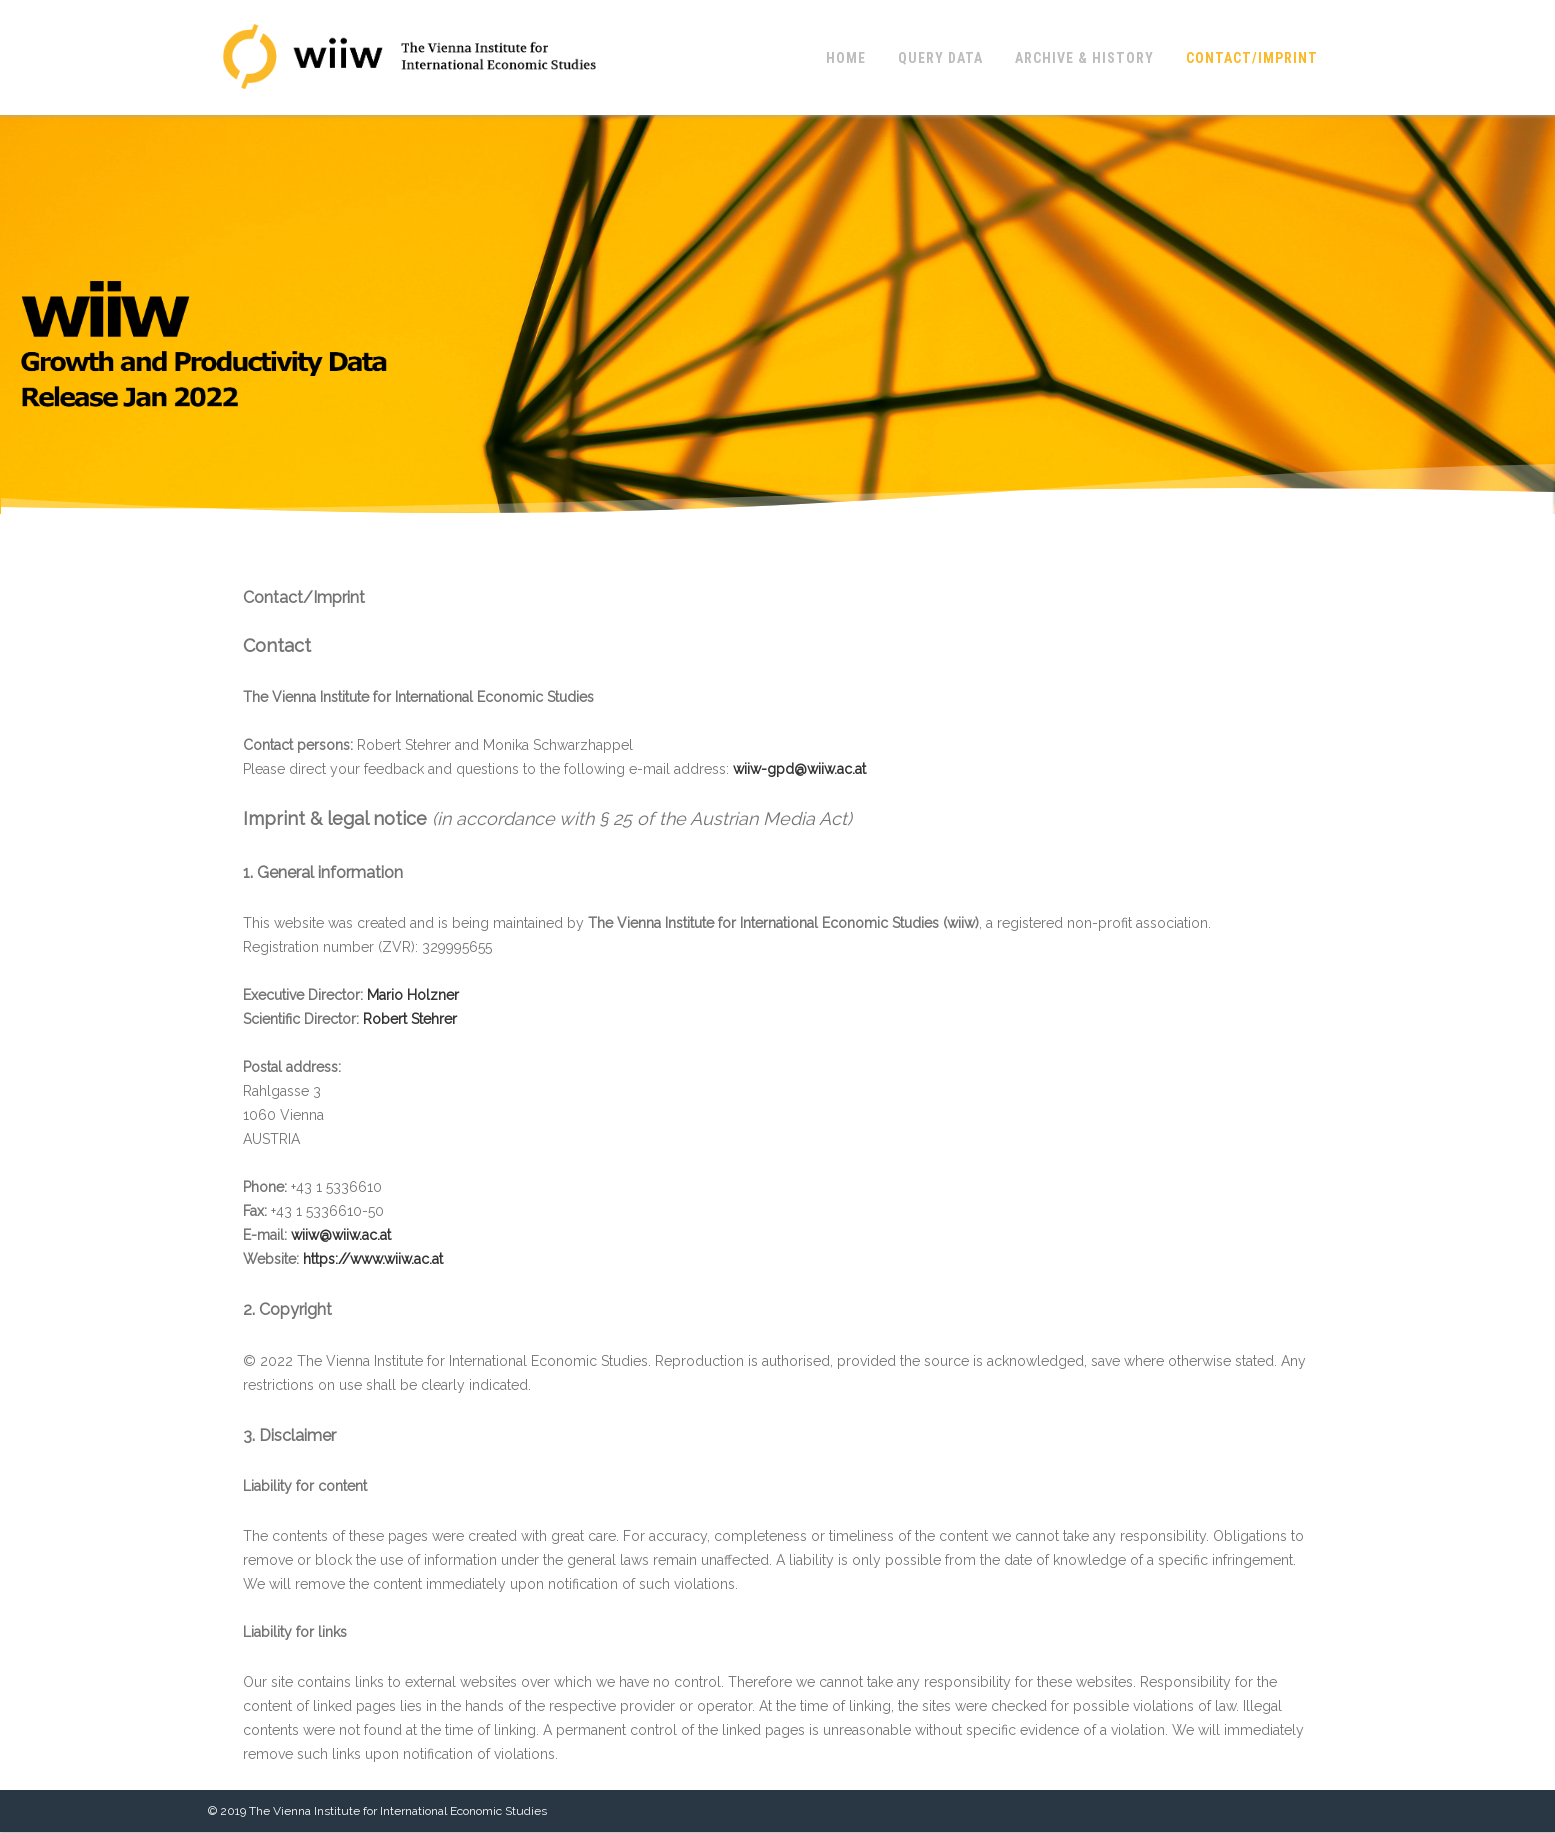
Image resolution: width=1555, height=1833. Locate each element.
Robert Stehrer (410, 1019)
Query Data (940, 58)
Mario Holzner (413, 995)
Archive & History (1084, 58)
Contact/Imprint (1252, 58)
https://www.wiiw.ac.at (373, 1259)
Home (846, 58)
